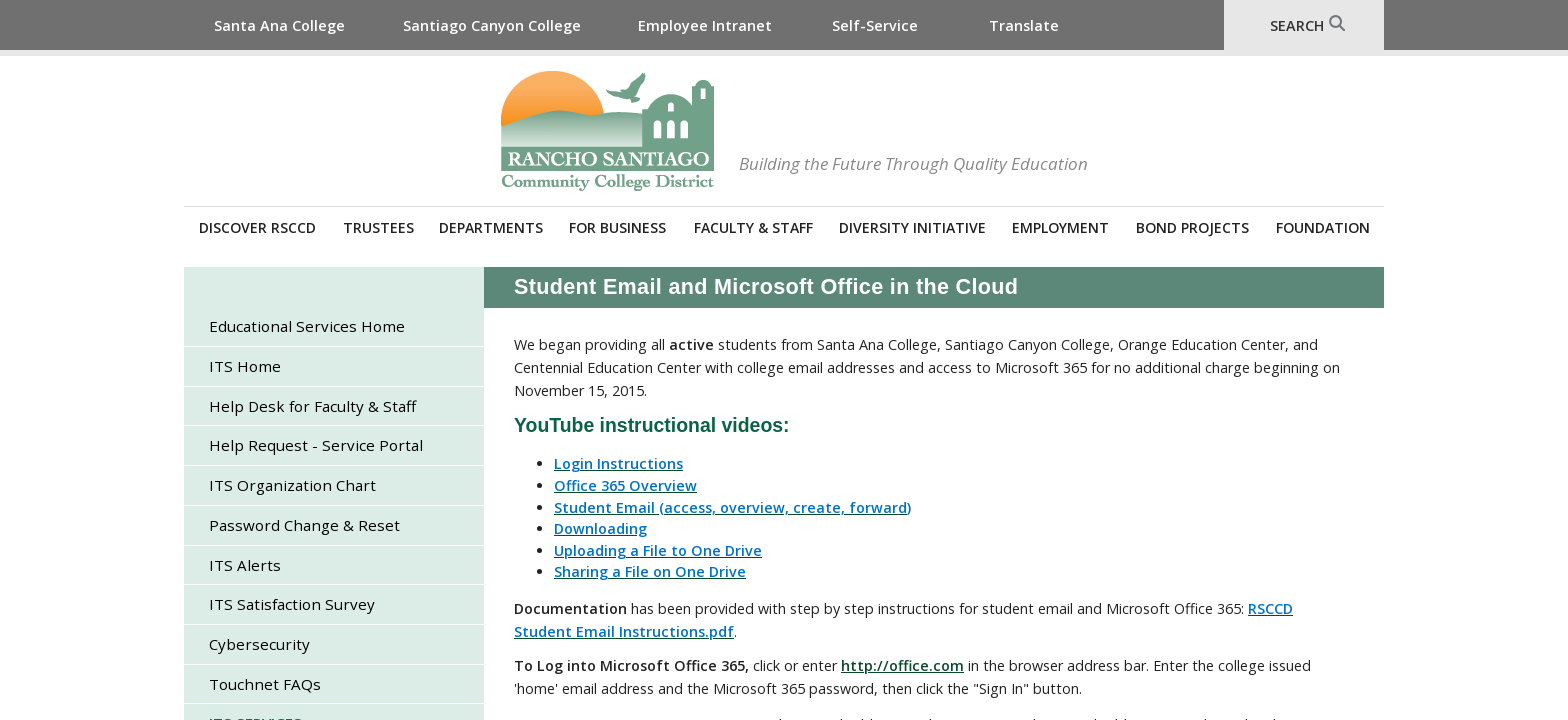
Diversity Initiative (912, 227)
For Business (617, 227)
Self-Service (875, 25)
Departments (491, 227)
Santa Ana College (279, 25)
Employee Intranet (705, 25)
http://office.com (902, 665)
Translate (1024, 25)
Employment (1060, 227)
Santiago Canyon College (492, 25)
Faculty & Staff (753, 227)
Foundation (1323, 227)
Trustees (378, 227)
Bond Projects (1192, 227)
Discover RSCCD (257, 227)
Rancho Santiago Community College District (607, 131)
